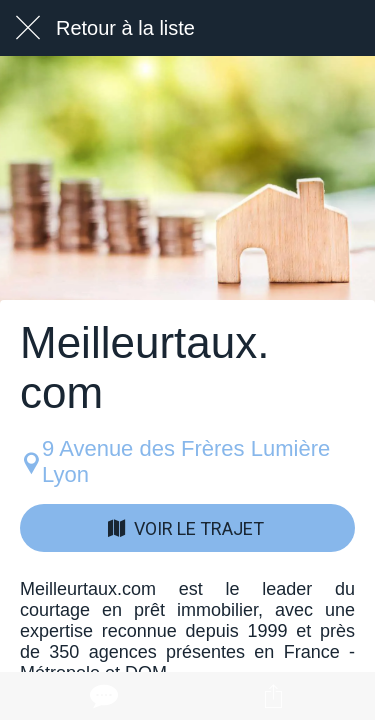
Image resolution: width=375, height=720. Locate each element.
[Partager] (273, 696)
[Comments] (102, 696)
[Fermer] (28, 28)
